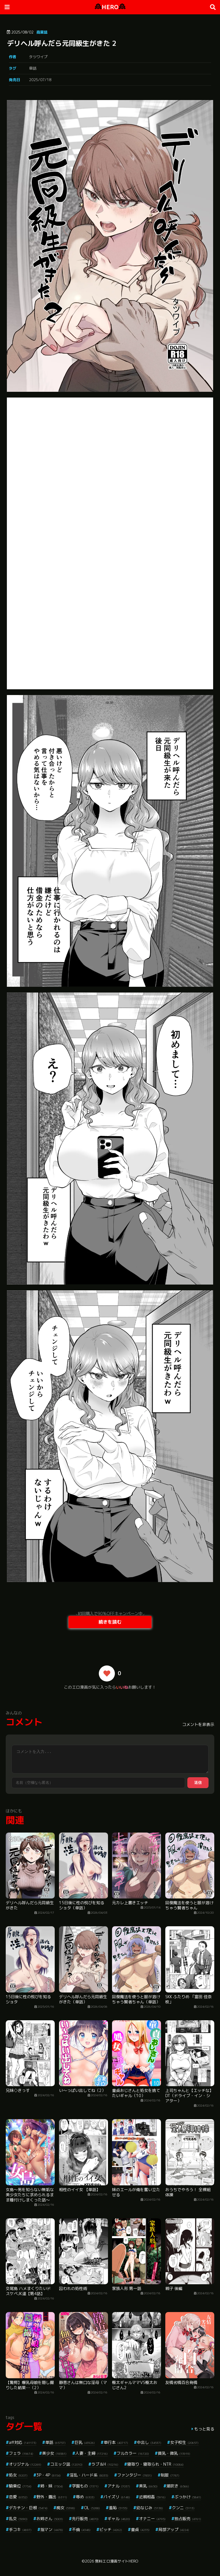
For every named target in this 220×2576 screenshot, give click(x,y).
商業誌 (42, 32)
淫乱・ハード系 (89, 2475)
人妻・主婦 (91, 2453)
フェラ (21, 2453)
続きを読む (110, 1622)
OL (92, 2507)
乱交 (18, 2518)
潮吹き (177, 2486)
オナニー (152, 2518)
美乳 (148, 2486)
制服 (170, 2475)
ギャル (118, 2518)
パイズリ (116, 2496)
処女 (18, 2475)
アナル (118, 2486)
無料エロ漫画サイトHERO (116, 2561)
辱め (85, 2496)
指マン (51, 2529)
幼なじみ (149, 2507)
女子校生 (184, 2442)
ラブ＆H (104, 2464)
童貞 (140, 2529)
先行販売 (85, 2518)
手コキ (20, 2529)
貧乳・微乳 (174, 2453)
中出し (149, 2442)
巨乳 (84, 2442)
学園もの (85, 2486)
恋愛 (18, 2496)
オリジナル (25, 2464)
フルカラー (133, 2453)
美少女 (54, 2453)
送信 (198, 1782)
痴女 (65, 2507)
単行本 (116, 2442)
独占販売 (187, 2518)
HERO (110, 7)
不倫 (81, 2529)
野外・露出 (51, 2496)
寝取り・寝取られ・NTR (155, 2464)
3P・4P (48, 2475)
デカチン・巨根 (28, 2507)
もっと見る (204, 2429)
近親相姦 (152, 2496)
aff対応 (22, 2442)
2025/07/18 (40, 79)
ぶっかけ (187, 2496)
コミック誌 (66, 2464)
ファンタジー (134, 2475)
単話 (32, 68)
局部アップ (173, 2529)
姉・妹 (51, 2486)
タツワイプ (38, 56)
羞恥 (118, 2507)
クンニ (183, 2507)
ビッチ (110, 2529)
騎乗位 (20, 2486)
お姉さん (49, 2518)
